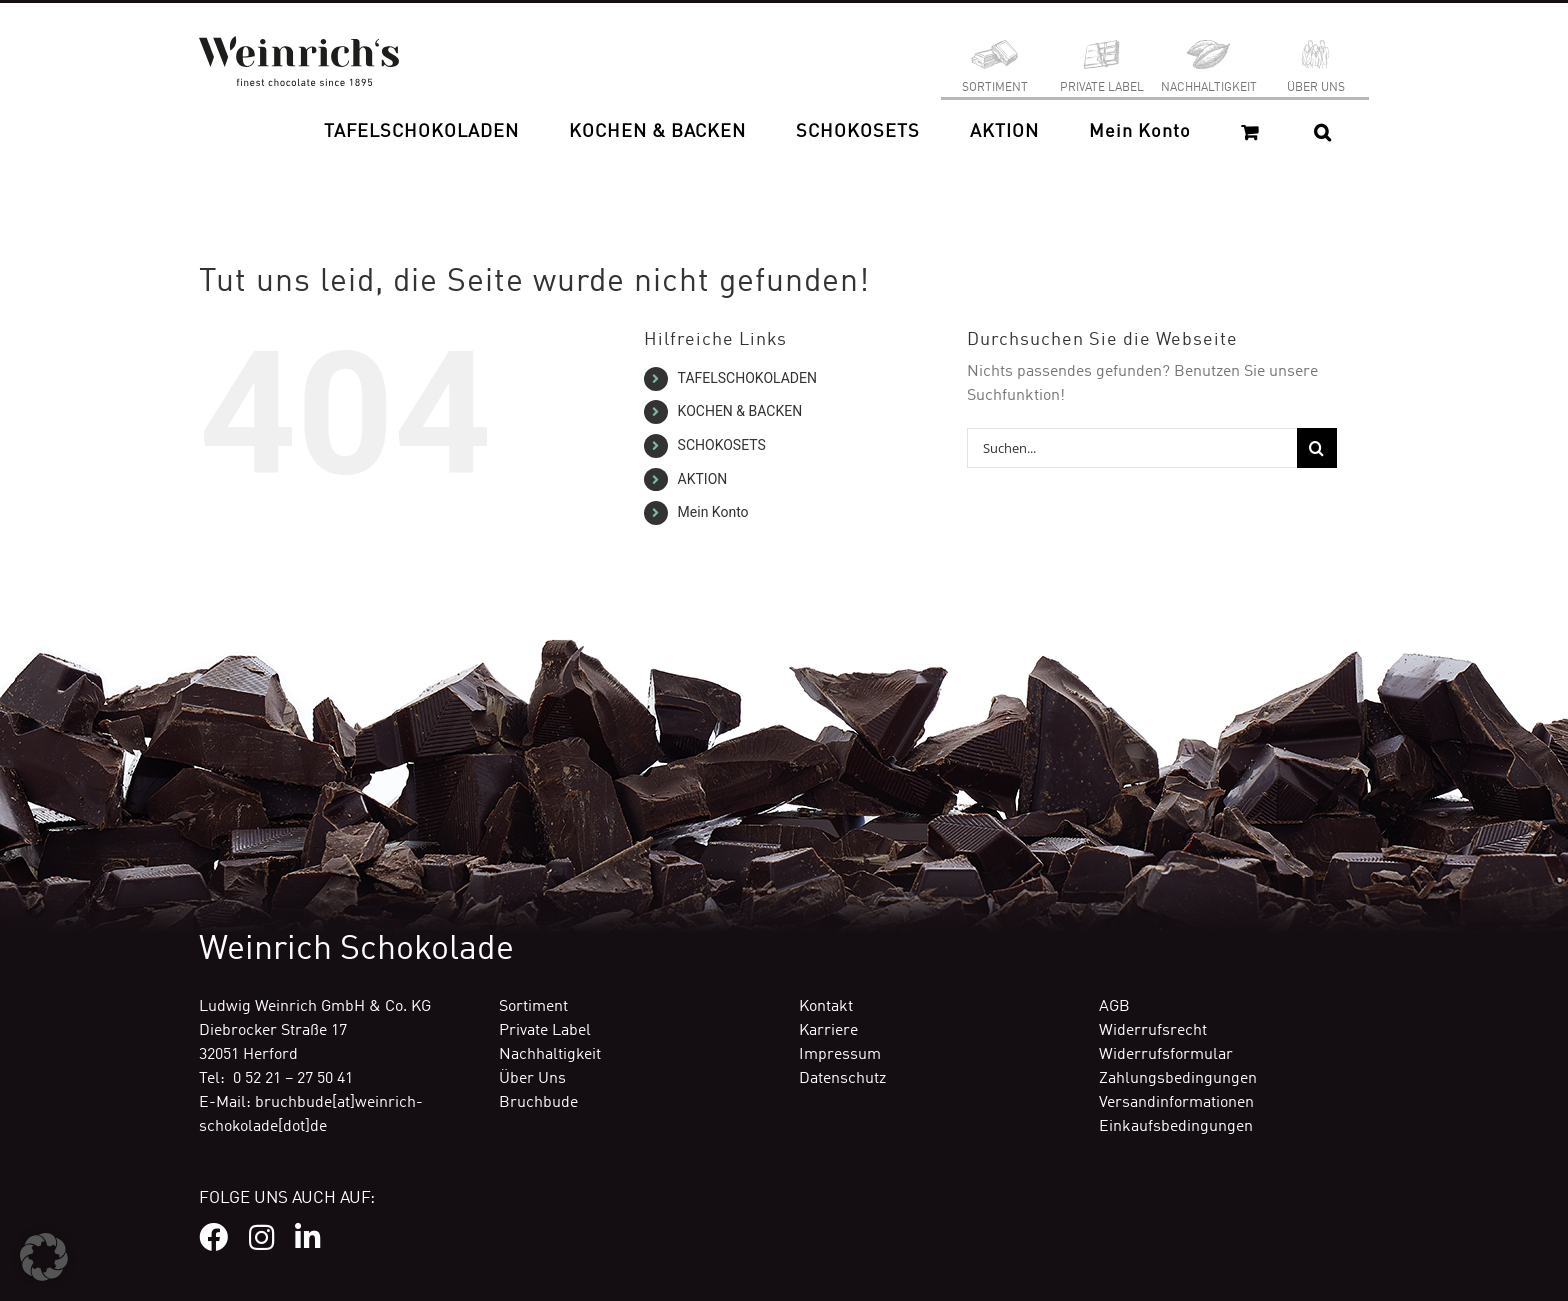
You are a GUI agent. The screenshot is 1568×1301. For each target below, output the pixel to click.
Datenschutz (842, 1079)
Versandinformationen (1176, 1103)
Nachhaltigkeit (550, 1055)
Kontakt (826, 1007)
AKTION (703, 479)
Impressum (840, 1055)
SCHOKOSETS (722, 445)
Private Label (545, 1031)
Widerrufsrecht (1153, 1031)
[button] (1322, 132)
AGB (1114, 1007)
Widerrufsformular (1166, 1055)
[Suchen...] (1132, 448)
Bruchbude (538, 1103)
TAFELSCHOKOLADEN (747, 378)
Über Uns (532, 1079)
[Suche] (1317, 448)
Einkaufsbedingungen (1176, 1127)
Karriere (828, 1031)
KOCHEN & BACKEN (740, 411)
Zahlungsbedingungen (1178, 1079)
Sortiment (533, 1007)
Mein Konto (713, 512)
